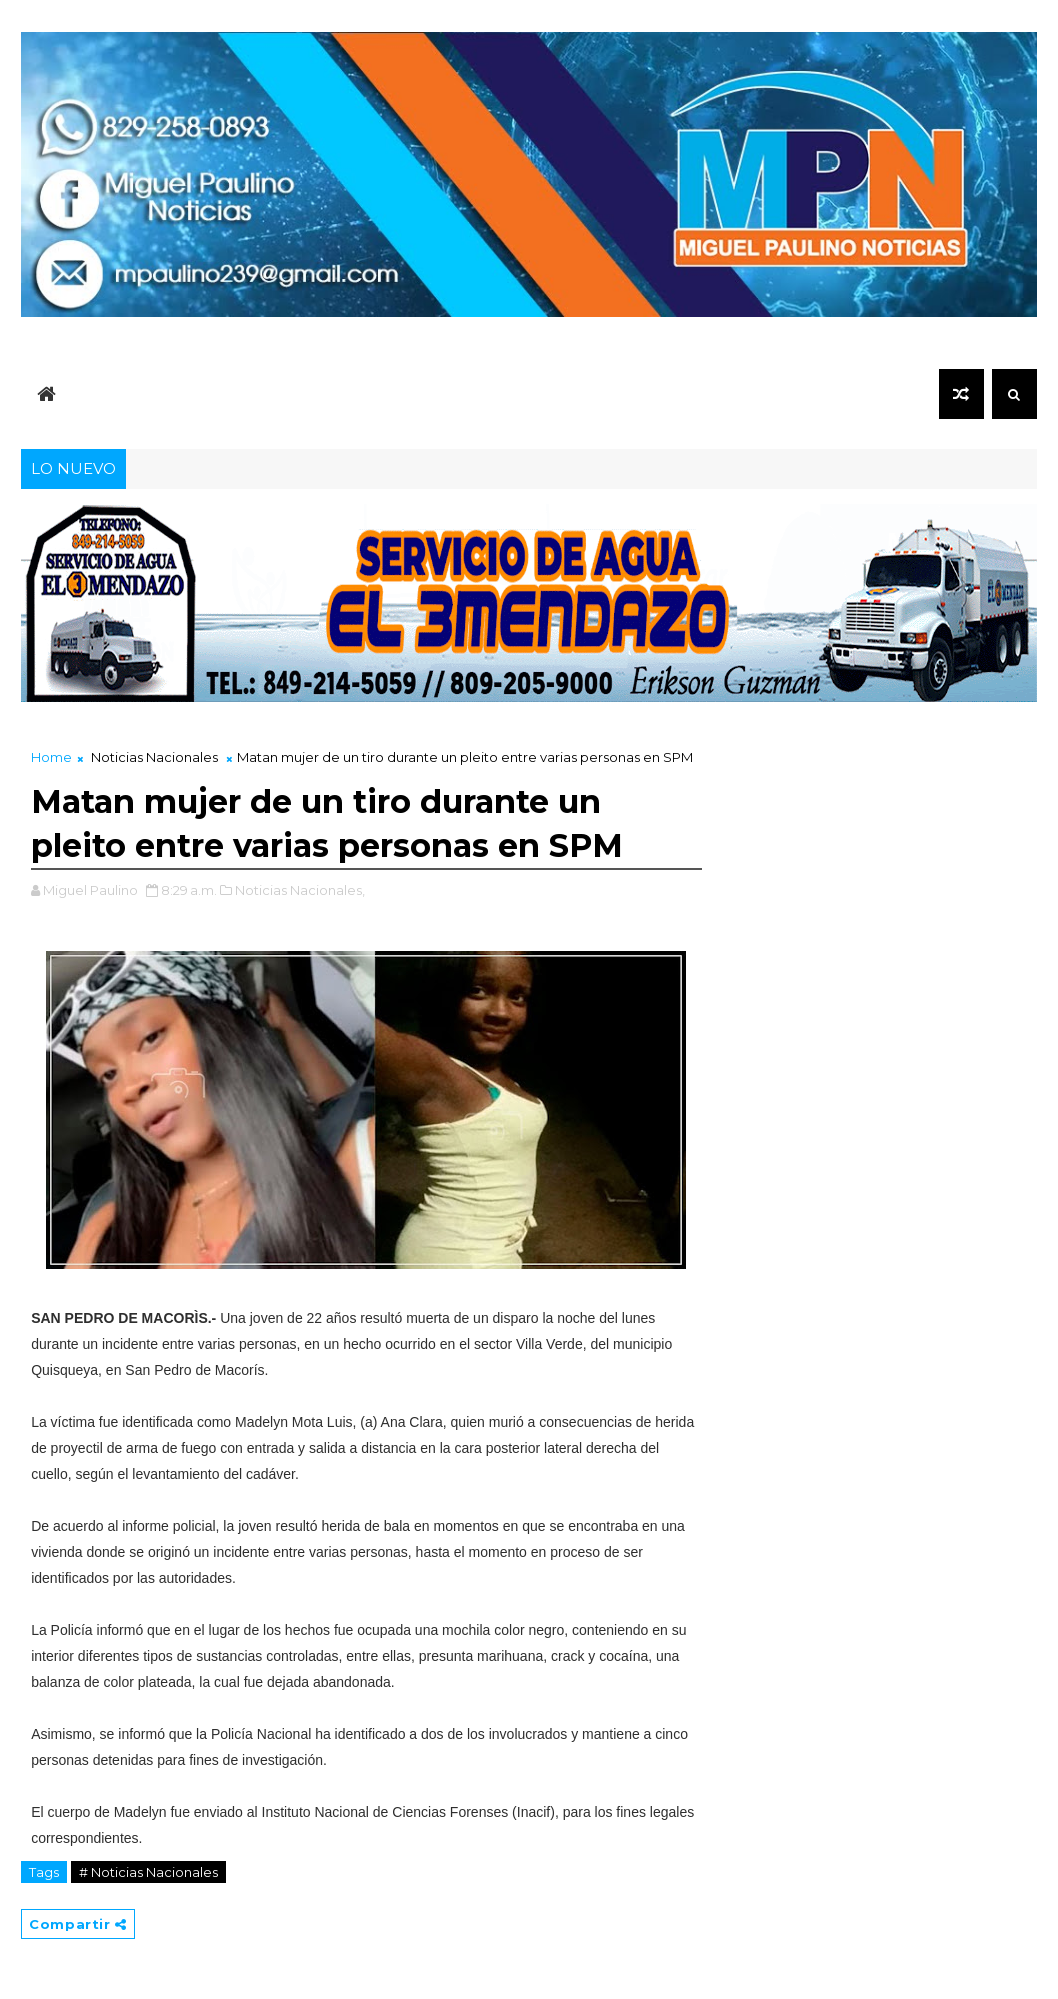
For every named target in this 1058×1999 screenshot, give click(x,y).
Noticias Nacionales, (300, 890)
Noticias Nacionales (154, 757)
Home (51, 757)
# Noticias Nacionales (148, 1872)
